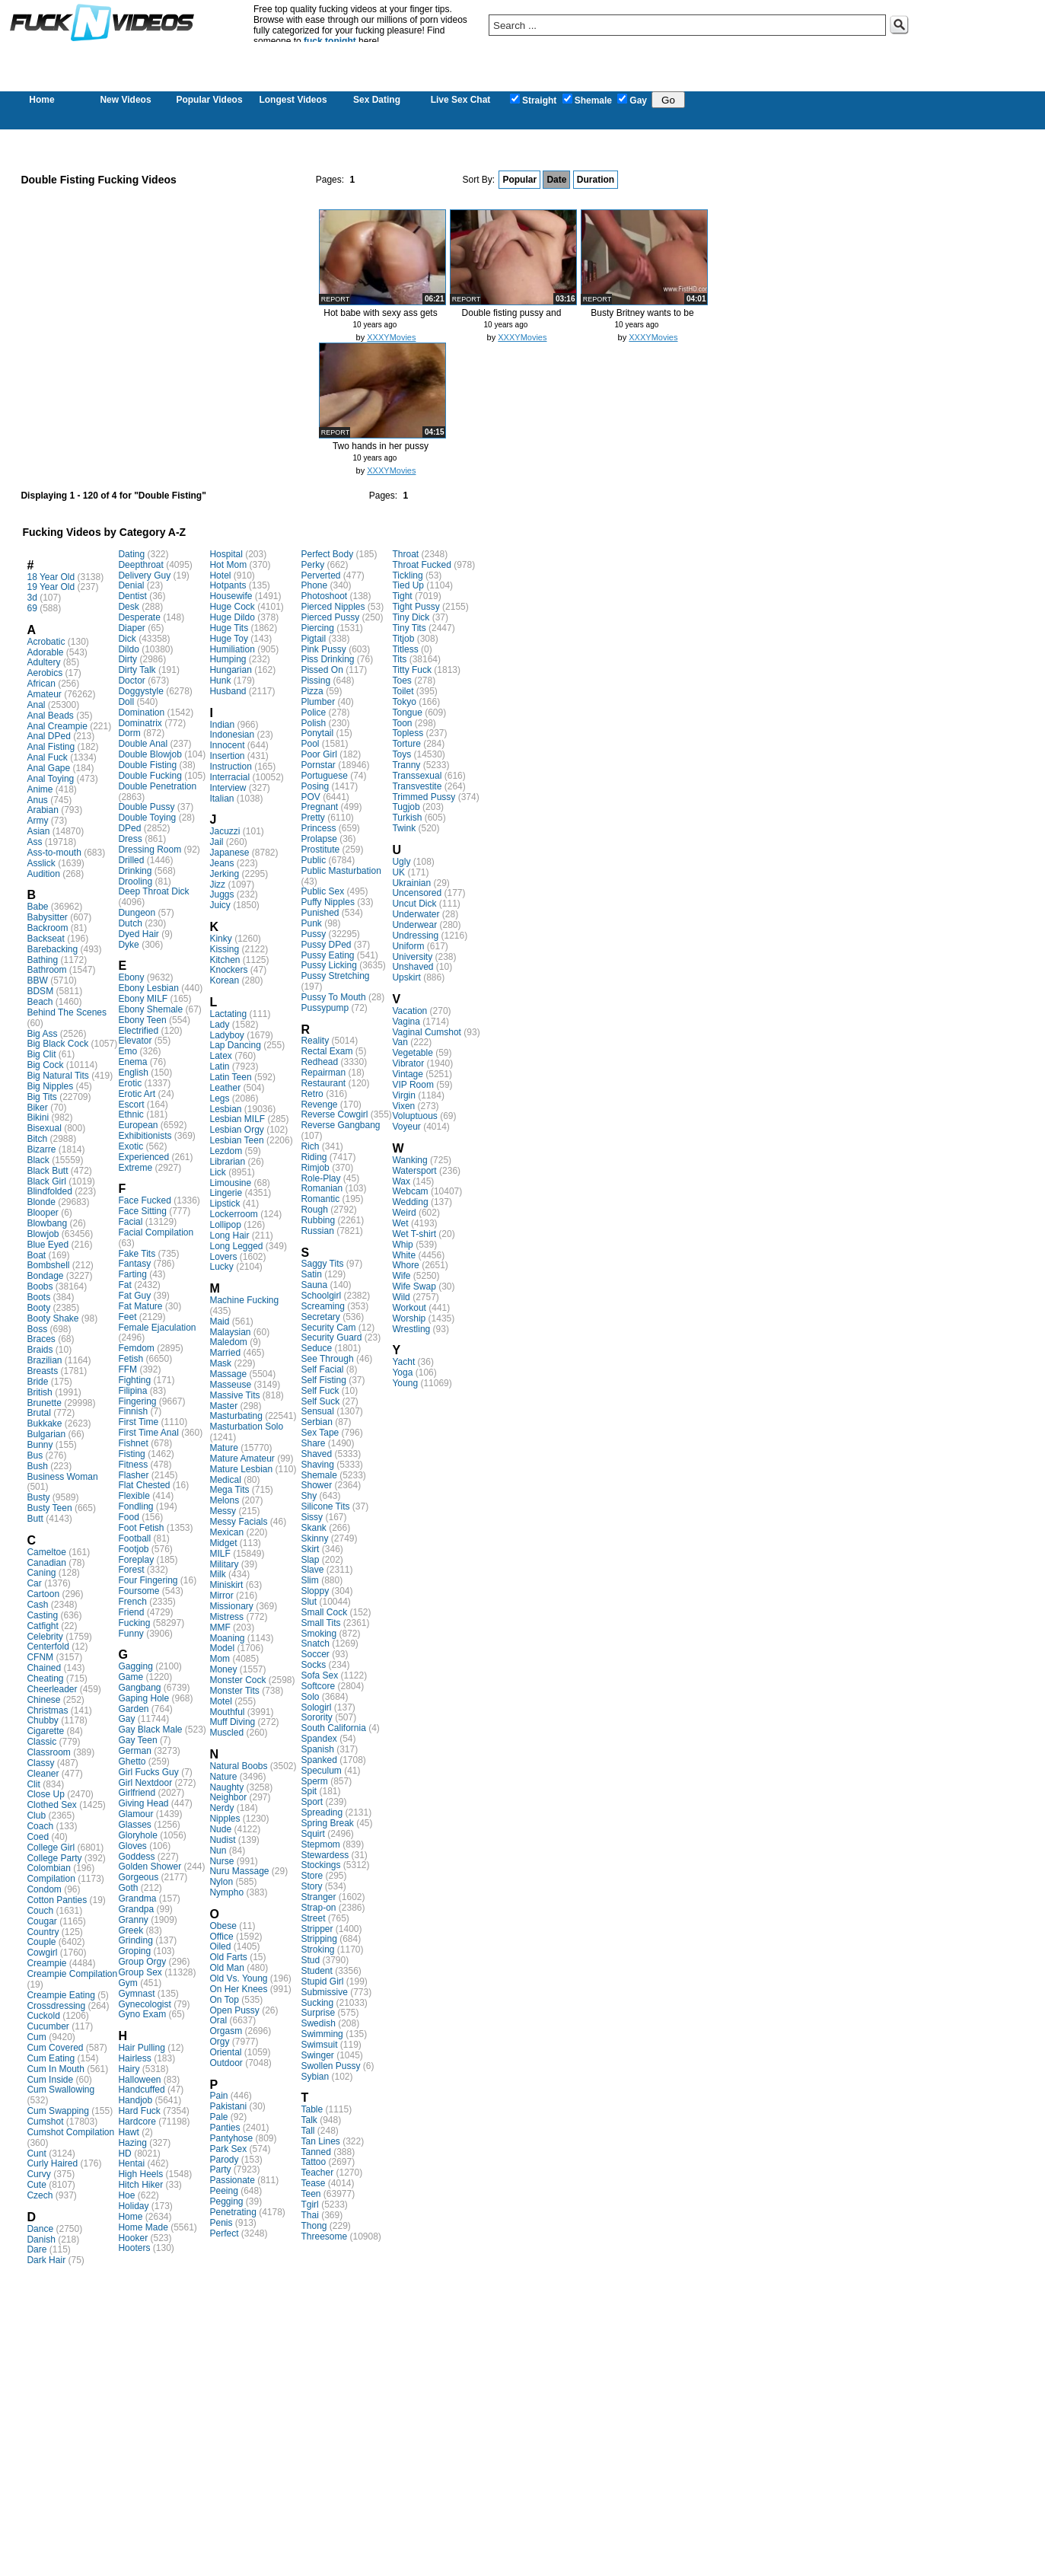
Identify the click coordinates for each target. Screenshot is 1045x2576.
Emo (127, 1051)
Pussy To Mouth (333, 997)
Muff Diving (232, 1722)
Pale (218, 2117)
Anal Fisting (51, 746)
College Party (54, 1858)
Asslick (41, 863)
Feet (127, 1317)
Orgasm (225, 2031)
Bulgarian (46, 1434)
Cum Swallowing (60, 2089)
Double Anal (142, 743)
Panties (224, 2127)
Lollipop (225, 1224)
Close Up (45, 1794)
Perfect (223, 2233)
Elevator (134, 1040)
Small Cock (324, 1612)
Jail (216, 842)
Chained (44, 1668)
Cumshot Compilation (70, 2132)
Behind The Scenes (67, 1012)
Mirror (221, 1595)
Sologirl (316, 1707)
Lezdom (225, 1151)
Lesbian (225, 1109)
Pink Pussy (323, 649)
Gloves (132, 1846)
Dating (131, 554)
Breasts (42, 1371)
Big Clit (41, 1054)
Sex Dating (376, 99)
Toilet (402, 691)
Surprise (318, 2012)
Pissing (315, 680)
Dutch (130, 923)
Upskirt (406, 977)
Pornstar (318, 765)
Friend (131, 1612)
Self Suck (320, 1401)
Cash (37, 1604)
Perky (312, 565)
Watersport (414, 1170)
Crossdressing (56, 2006)
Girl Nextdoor (145, 1782)
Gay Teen (137, 1740)
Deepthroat (140, 565)
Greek (130, 1930)
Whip (402, 1244)
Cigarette (45, 1731)
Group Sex (139, 1972)
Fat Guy (134, 1295)
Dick (126, 638)
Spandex (318, 1738)
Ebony (131, 977)
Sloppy (315, 1591)
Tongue (407, 712)
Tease (313, 2183)
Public (313, 860)
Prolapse (318, 839)
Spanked (318, 1760)
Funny (130, 1633)
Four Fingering (147, 1580)
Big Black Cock (57, 1043)
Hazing (132, 2143)
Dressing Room (149, 849)
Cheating (45, 1678)
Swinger (317, 2055)
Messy (222, 1511)
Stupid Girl (322, 1981)
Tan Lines (320, 2141)
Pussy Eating (327, 955)
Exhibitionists (144, 1135)
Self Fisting (323, 1380)
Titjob (403, 638)
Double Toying (147, 817)
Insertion (226, 756)
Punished (320, 912)
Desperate (139, 617)
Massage (228, 1374)
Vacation (409, 1011)
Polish (313, 723)
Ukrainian (411, 883)
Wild (400, 1297)
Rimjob (315, 1167)
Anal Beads (50, 715)
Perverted (320, 575)
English (133, 1072)
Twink (404, 828)
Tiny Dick (410, 617)
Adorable (45, 652)
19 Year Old (51, 587)
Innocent (226, 745)
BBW (37, 980)
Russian (317, 1231)
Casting (42, 1615)
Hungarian (230, 670)
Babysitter (47, 917)
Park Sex (228, 2149)
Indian (221, 724)
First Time (138, 1422)
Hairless (134, 2058)
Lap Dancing (234, 1045)
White (404, 1255)
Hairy (128, 2069)
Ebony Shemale (150, 1009)
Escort (131, 1104)
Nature (223, 1776)
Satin (311, 1274)
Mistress (226, 1617)
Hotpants (227, 585)
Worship (408, 1318)
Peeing (223, 2190)
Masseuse (230, 1384)
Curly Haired (52, 2163)
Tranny (406, 765)
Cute (36, 2184)
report (335, 299)
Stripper (317, 1929)
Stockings (320, 1865)
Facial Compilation (155, 1232)
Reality (315, 1040)
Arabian (42, 810)
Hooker (133, 2238)
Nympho (226, 1892)
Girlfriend (136, 1792)
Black (38, 1160)
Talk (309, 2120)
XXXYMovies (391, 337)
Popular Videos (209, 99)
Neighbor (228, 1797)
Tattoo (313, 2162)
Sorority (316, 1717)
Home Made (142, 2227)
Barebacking (52, 949)
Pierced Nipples (333, 606)
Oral (218, 2020)
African (41, 683)
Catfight (42, 1626)
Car (34, 1583)
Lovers (223, 1256)
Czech (40, 2195)
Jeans (221, 863)
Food (128, 1517)
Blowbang (47, 1223)
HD (124, 2153)
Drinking (134, 871)
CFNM (40, 1657)
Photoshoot (324, 596)
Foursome (138, 1591)
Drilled (131, 860)
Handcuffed (141, 2089)
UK (398, 872)
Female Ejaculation (157, 1327)
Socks (313, 1664)
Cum (36, 2037)
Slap (310, 1559)
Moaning (226, 1638)
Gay (632, 100)
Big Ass (42, 1033)
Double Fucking (149, 775)
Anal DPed (48, 736)
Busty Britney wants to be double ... (642, 319)
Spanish (317, 1749)
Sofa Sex (319, 1675)
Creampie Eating (60, 1995)
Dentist (132, 596)
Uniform (408, 946)
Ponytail (317, 733)
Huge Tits (228, 628)
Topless (407, 733)
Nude (220, 1829)
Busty (38, 1497)
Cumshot (45, 2121)
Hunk (220, 680)
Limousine (230, 1183)
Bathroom (46, 969)
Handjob (135, 2100)
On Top (223, 1999)
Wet (400, 1223)
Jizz (217, 884)
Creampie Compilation (72, 1974)
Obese (222, 1926)
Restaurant (323, 1083)
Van (399, 1042)
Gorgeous (138, 1877)
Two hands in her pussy (381, 446)
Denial (131, 585)
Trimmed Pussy (423, 797)
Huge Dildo (231, 617)
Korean (224, 980)
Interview (227, 788)
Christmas (47, 1710)
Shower (316, 1485)
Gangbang (139, 1687)
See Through (327, 1358)
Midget (223, 1543)
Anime (40, 789)
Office (221, 1936)
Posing (315, 786)
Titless (405, 649)
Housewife (230, 596)
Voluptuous (414, 1116)
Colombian (48, 1868)
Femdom (136, 1348)
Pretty (312, 817)
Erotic (130, 1083)
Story (311, 1886)
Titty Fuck (412, 670)
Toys (401, 754)
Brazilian (44, 1360)
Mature (223, 1448)
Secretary (320, 1317)
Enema (132, 1062)
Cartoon (43, 1594)
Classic (41, 1741)
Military (223, 1564)
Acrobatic (46, 641)
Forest (131, 1569)
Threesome (324, 2236)
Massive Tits (234, 1395)
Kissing (224, 949)
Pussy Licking (328, 965)
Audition (43, 874)
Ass (34, 842)
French (132, 1601)
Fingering (137, 1401)
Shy (309, 1495)
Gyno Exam (142, 2014)
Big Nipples (50, 1086)
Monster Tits (234, 1690)
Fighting (134, 1380)
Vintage (407, 1074)
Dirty (127, 659)
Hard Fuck (139, 2111)
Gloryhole (137, 1835)
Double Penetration (157, 786)
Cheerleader (52, 1689)
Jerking (224, 874)
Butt (35, 1518)
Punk (311, 923)
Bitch (37, 1138)
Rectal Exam (326, 1051)
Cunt (36, 2153)
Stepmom (320, 1844)
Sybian (315, 2076)
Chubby (42, 1720)
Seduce (316, 1348)
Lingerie (225, 1193)
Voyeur (406, 1126)
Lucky (221, 1266)
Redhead (319, 1062)
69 (32, 608)
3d (32, 597)
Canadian (46, 1562)
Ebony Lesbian (148, 988)
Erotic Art (136, 1094)
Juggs (221, 894)
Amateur (44, 694)
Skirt (310, 1549)
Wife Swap (413, 1286)
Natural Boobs (238, 1766)
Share (313, 1443)
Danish (41, 2239)
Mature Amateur (241, 1458)
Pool (310, 743)
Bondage (45, 1275)
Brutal (38, 1413)
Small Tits (320, 1623)
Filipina (132, 1390)
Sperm (314, 1781)
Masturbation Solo (246, 1426)
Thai (309, 2215)
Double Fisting (147, 765)
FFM (127, 1369)
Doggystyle (140, 691)
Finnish (133, 1411)
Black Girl (46, 1181)
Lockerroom (233, 1214)
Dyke (128, 944)
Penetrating (232, 2212)
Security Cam (328, 1327)
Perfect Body (327, 554)
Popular (519, 179)
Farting (132, 1274)
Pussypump (325, 1008)
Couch (40, 1910)
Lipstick (224, 1203)
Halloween (139, 2079)
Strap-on (318, 1907)
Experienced (143, 1157)
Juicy (219, 905)
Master (223, 1406)
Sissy (312, 1517)
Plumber (318, 702)
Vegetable (412, 1052)
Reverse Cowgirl (334, 1114)
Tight (402, 596)
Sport (312, 1802)
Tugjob (405, 807)
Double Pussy (146, 807)
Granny (133, 1919)
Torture (406, 743)
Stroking (317, 1949)
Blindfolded (49, 1191)
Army (37, 820)
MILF (219, 1553)
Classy (40, 1763)
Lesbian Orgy (236, 1129)
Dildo (128, 649)
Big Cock (45, 1065)
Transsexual (416, 775)
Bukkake (44, 1423)
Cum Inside (50, 2079)
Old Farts (228, 1957)
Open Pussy (234, 2010)
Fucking (134, 1623)
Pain (218, 2095)
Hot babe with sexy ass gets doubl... (380, 319)
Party (220, 2169)
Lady (219, 1024)
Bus (35, 1455)
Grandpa (136, 1909)
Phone (314, 585)
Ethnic (130, 1114)
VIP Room (412, 1084)
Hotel (220, 575)
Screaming (322, 1306)
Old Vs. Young (238, 1978)
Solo (310, 1696)
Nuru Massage (239, 1871)
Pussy (313, 934)
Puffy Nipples (327, 902)
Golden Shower (149, 1866)
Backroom (47, 928)
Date (556, 179)
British (39, 1392)
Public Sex (322, 891)
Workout (408, 1307)
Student (316, 1970)
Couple (41, 1942)
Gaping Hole (143, 1698)
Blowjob (43, 1234)
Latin (219, 1066)
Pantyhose (231, 2138)
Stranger (318, 1897)
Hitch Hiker (140, 2184)
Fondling (135, 1506)
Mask (220, 1363)
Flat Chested (144, 1485)
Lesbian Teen (236, 1140)
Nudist (222, 1840)
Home (41, 99)
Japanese (229, 852)
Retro (312, 1094)
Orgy (219, 2041)
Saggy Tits (322, 1263)
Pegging (226, 2201)
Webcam (410, 1191)
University (412, 957)
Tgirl (309, 2204)
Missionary (231, 1606)
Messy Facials (238, 1521)
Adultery (43, 662)
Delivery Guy (144, 575)
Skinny (314, 1538)
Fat (124, 1285)
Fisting (131, 1454)
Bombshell (48, 1265)
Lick (217, 1172)
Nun (217, 1850)
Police (313, 712)
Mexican (226, 1532)
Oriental (225, 2052)
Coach (40, 1826)
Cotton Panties (57, 1900)
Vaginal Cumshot (426, 1032)
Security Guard (331, 1337)
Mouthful (226, 1712)
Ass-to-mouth (54, 852)
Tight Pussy (415, 606)
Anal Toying (50, 778)
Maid (219, 1321)
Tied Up (408, 585)
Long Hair (229, 1235)
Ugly (401, 861)
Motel (220, 1701)
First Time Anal (148, 1432)
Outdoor (225, 2063)
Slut (309, 1601)
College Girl (51, 1847)
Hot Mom (228, 565)
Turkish (407, 817)
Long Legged (236, 1246)
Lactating (228, 1014)
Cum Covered (55, 2047)
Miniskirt (226, 1585)
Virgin (403, 1095)
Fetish (130, 1358)
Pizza (312, 691)
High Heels (140, 2174)
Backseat (45, 938)
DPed (129, 828)
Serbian (316, 1422)
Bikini (38, 1117)
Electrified (138, 1030)
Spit (309, 1791)
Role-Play (320, 1178)
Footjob (133, 1549)
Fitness (133, 1464)
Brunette (44, 1403)
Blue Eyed (47, 1244)
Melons (224, 1500)
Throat (405, 554)
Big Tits (41, 1097)
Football (134, 1538)
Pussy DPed (326, 944)
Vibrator (408, 1063)
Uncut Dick (414, 903)
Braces (41, 1339)
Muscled (226, 1732)
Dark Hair (46, 2260)
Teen (310, 2194)
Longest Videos (293, 99)
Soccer (315, 1654)
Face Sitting (142, 1211)
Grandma (137, 1898)
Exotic (130, 1146)
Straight (533, 100)
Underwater (415, 914)
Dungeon (136, 912)
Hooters (134, 2248)
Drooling (135, 881)
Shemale (587, 100)
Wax (401, 1181)
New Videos (125, 99)
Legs (219, 1098)
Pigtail (313, 638)
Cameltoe (46, 1552)
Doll (126, 702)
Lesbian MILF (237, 1119)
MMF (219, 1627)
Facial (130, 1221)
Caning (41, 1572)
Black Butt (47, 1170)
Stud (310, 1960)
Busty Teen (49, 1508)
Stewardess (325, 1855)
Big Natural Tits (57, 1075)
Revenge (319, 1104)
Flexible (133, 1495)
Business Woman (62, 1476)
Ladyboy (226, 1035)
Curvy (38, 2174)
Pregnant (319, 807)
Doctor (131, 680)
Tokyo (404, 702)
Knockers (228, 969)
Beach (40, 1001)
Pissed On (321, 670)
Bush (37, 1466)
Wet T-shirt (414, 1234)
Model (221, 1648)
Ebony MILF (142, 998)
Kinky (220, 938)
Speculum (321, 1770)
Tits (399, 659)
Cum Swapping (57, 2111)
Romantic (320, 1199)
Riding (314, 1157)
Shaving (317, 1464)
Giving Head (143, 1803)
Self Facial (322, 1369)
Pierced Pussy (330, 617)
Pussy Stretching (335, 976)
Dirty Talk (136, 670)
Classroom (48, 1752)
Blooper (42, 1212)
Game (130, 1677)
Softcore (318, 1686)
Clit (33, 1784)
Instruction (230, 766)
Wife (401, 1275)
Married (225, 1352)
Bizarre (41, 1149)
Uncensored (416, 893)
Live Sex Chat (461, 99)
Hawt (128, 2132)
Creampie (46, 1963)
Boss (37, 1329)
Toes (401, 680)
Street (313, 1918)
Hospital (225, 554)
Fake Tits (136, 1253)
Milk (217, 1574)
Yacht (403, 1362)
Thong (314, 2226)
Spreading (321, 1812)
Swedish (318, 2023)
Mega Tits (229, 1489)
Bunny (40, 1444)
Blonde (41, 1202)
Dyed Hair (138, 934)
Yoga (402, 1372)
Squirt (312, 1833)
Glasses (134, 1824)
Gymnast (136, 1993)
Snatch (315, 1643)
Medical (225, 1480)
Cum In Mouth (55, 2069)
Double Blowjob (149, 754)
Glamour (135, 1814)
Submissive (324, 1992)
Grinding (135, 1940)
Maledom (228, 1342)
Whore (405, 1265)
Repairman (323, 1072)
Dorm (129, 733)
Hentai (131, 2163)
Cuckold (43, 2015)
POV (310, 797)
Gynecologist (144, 2004)
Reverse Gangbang (340, 1125)
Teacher (317, 2172)
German (134, 1750)
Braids (40, 1349)
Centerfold (47, 1646)
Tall (307, 2130)
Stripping (318, 1939)
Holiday (133, 2206)
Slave (312, 1569)
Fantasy (134, 1263)
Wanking (409, 1160)
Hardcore (136, 2121)
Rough (314, 1209)
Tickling (407, 575)
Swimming (321, 2034)
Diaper (131, 628)
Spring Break (327, 1823)
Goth (128, 1888)
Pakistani (228, 2106)
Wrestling (411, 1329)
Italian (221, 798)
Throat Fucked (421, 565)
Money (223, 1669)
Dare (36, 2249)
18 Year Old (51, 577)
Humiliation (231, 649)
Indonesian (231, 734)
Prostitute (320, 849)
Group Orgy (142, 1961)
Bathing (42, 960)
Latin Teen (230, 1077)
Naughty (226, 1787)
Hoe (126, 2195)
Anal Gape (48, 768)
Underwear (414, 925)
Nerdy (221, 1808)
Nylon (221, 1881)
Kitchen (224, 960)
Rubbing (318, 1220)
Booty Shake (52, 1318)
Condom (44, 1889)
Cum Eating (51, 2058)
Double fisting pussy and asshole (512, 319)
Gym (127, 1983)
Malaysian (229, 1332)
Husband (227, 691)
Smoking (318, 1633)
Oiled (220, 1946)
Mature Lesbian (240, 1469)
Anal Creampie (57, 726)
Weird (404, 1212)
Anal (36, 705)
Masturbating (235, 1416)
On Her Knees (238, 1989)
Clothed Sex (51, 1805)
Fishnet (133, 1443)
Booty (38, 1307)
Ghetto (131, 1761)
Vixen (403, 1106)
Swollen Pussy (330, 2066)
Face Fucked (144, 1200)
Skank (313, 1527)
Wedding (410, 1202)
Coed (38, 1837)
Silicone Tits (325, 1506)
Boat (36, 1255)
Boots (38, 1297)
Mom (219, 1658)
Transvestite (416, 786)
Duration (595, 179)
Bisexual (44, 1128)
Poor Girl (318, 754)
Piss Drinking (327, 659)
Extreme (135, 1167)
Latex (220, 1055)
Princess (318, 828)
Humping (227, 659)
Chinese (43, 1699)
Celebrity (44, 1636)
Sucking (317, 2002)
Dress (130, 839)
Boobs (40, 1286)
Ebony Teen (142, 1020)
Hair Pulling (141, 2047)
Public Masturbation (341, 871)
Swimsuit (319, 2044)
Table (312, 2109)
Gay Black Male (150, 1729)
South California (333, 1728)
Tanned (315, 2152)
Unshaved (412, 966)
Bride (37, 1381)
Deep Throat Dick (153, 891)
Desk (128, 606)
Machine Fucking (244, 1300)
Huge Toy (228, 638)
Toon (402, 723)
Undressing (415, 935)
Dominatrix (139, 723)
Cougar (41, 1921)
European (138, 1125)
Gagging (135, 1666)
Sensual (317, 1411)
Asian (38, 831)
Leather (225, 1087)
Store (312, 1875)
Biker (37, 1107)
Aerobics (44, 673)
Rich (310, 1146)
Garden (133, 1709)
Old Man (226, 1967)
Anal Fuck (47, 757)
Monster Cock (237, 1680)
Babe (37, 906)
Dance (40, 2229)
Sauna (314, 1285)
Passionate (231, 2180)
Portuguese (324, 775)
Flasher (133, 1475)
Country (43, 1932)
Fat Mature (140, 1306)
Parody (223, 2159)
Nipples (224, 1818)
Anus (37, 800)
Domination (141, 712)
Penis (220, 2222)
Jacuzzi (224, 831)
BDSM (40, 991)
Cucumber (47, 2026)
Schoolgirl (321, 1295)
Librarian (227, 1161)
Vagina (405, 1021)
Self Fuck (320, 1390)
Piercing (317, 628)
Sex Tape (320, 1432)
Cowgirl (42, 1952)
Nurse (221, 1861)
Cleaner (43, 1773)
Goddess (136, 1856)
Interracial (229, 777)
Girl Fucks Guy (148, 1772)
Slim (309, 1580)
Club (36, 1815)
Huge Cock (231, 606)
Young (405, 1383)
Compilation (51, 1878)
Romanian (321, 1188)
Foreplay (136, 1559)
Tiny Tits (408, 628)
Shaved (316, 1454)
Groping (134, 1951)
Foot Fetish (141, 1527)
